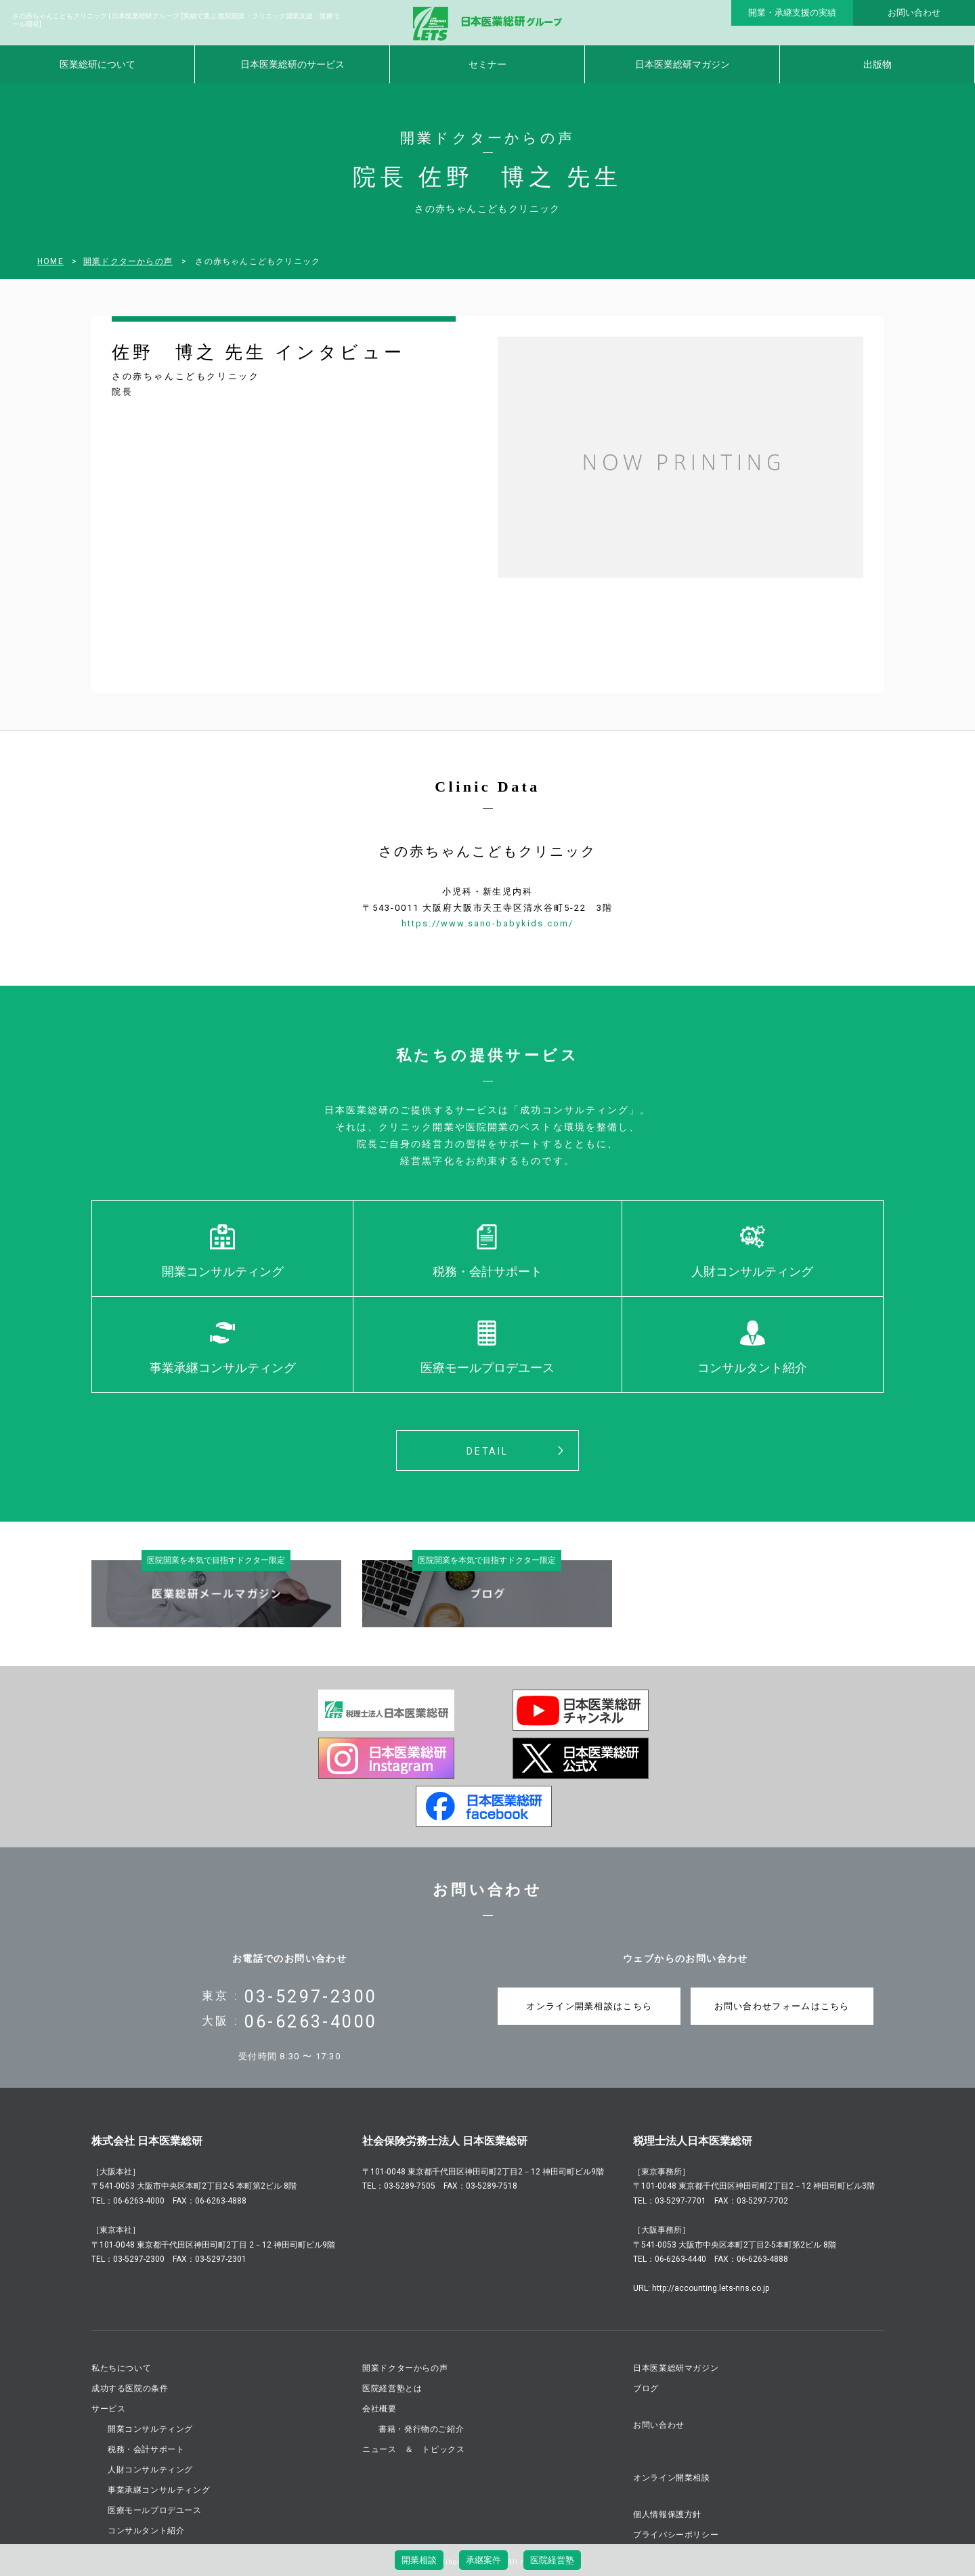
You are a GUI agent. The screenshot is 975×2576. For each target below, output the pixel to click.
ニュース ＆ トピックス (413, 2449)
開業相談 (419, 2560)
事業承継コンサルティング (223, 1367)
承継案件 (483, 2560)
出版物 (877, 64)
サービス (108, 2408)
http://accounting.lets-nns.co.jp (710, 2288)
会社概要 (379, 2408)
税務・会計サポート (487, 1271)
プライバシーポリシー (675, 2534)
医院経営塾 (552, 2560)
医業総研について (97, 64)
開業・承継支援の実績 (792, 12)
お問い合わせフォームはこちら (782, 2006)
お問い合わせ (914, 12)
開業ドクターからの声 (128, 261)
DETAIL (487, 1451)
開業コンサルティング (223, 1271)
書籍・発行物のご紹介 (421, 2429)
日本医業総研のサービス (292, 64)
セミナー (487, 64)
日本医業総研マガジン (682, 64)
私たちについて (121, 2368)
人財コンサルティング (752, 1271)
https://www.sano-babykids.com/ (487, 923)
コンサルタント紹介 (752, 1367)
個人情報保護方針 (667, 2514)
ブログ (646, 2388)
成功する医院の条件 (129, 2388)
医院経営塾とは (392, 2388)
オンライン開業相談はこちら (589, 2006)
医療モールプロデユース (487, 1367)
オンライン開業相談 (671, 2478)
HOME (50, 261)
